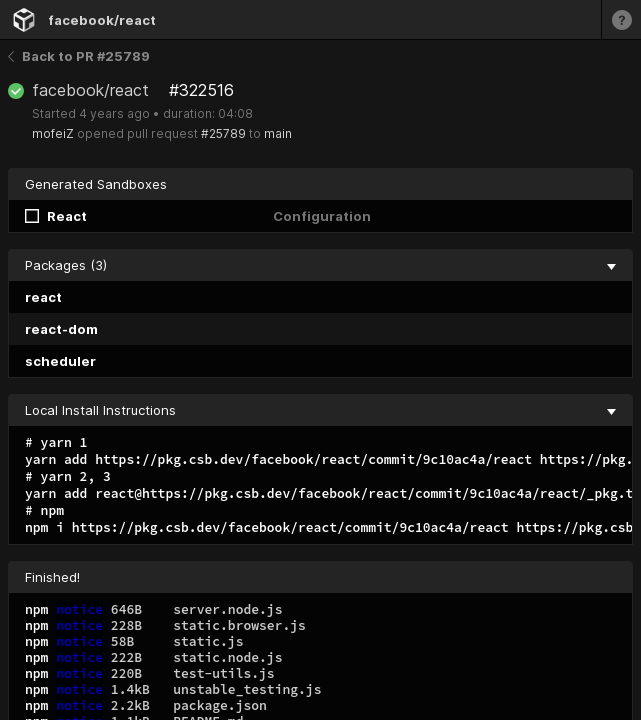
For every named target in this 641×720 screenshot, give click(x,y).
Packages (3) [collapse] (320, 265)
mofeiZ (53, 133)
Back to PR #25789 (79, 56)
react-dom (61, 329)
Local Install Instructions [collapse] (320, 410)
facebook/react (102, 20)
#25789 (223, 133)
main (278, 133)
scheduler (60, 361)
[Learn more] (621, 19)
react (43, 297)
